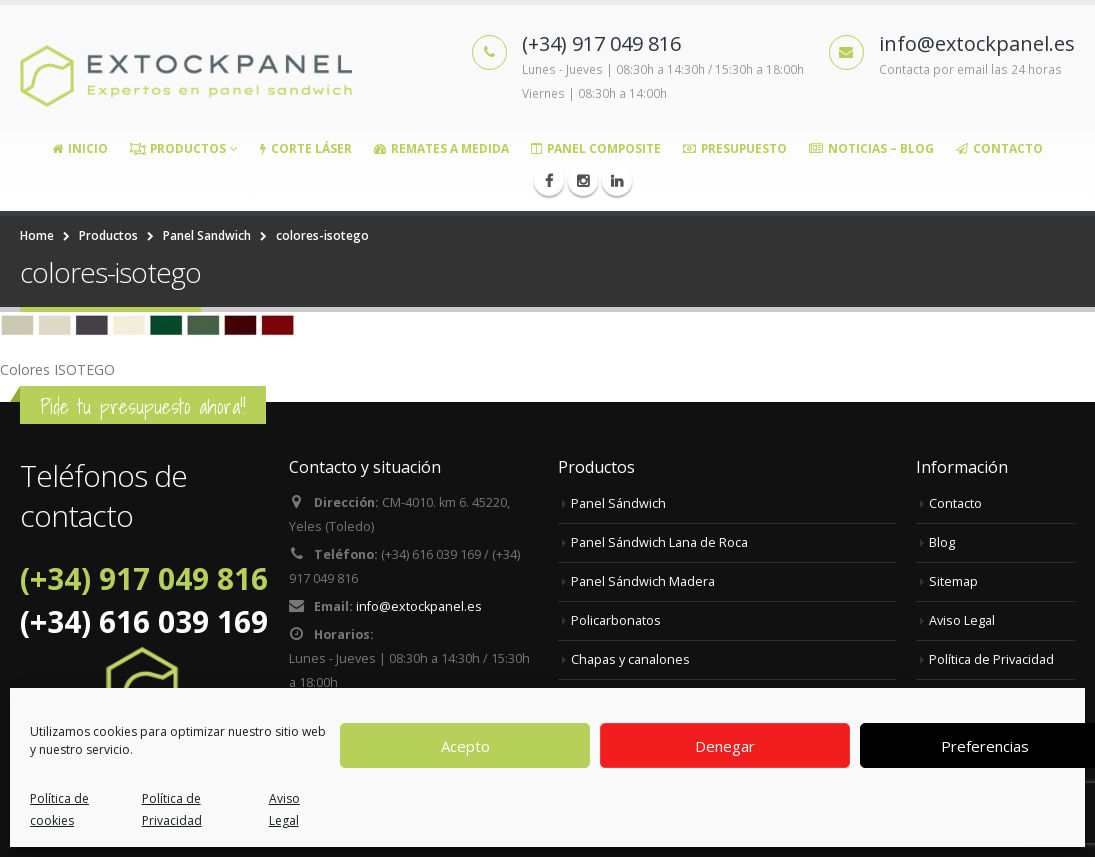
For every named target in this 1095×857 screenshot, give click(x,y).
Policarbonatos (616, 620)
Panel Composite (596, 148)
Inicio (80, 148)
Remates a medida (441, 148)
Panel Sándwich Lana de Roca (659, 542)
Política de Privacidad (172, 809)
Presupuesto (735, 148)
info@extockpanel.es (419, 606)
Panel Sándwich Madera (643, 581)
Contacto (999, 148)
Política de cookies (59, 809)
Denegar (725, 746)
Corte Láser (306, 148)
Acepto (465, 746)
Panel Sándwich (618, 503)
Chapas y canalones (630, 659)
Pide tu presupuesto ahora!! (143, 406)
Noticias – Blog (871, 148)
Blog (942, 542)
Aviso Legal (284, 809)
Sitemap (953, 581)
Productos (178, 148)
